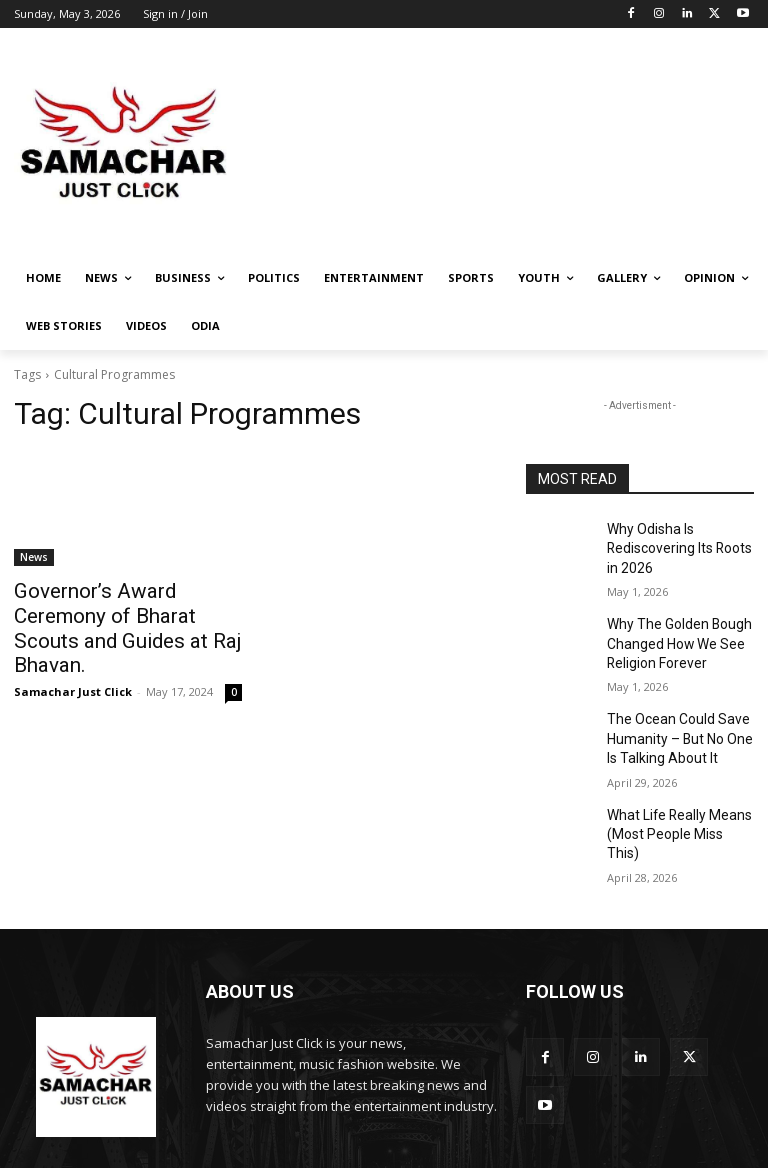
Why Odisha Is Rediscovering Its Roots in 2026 (680, 545)
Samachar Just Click (73, 658)
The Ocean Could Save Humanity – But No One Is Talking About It (678, 720)
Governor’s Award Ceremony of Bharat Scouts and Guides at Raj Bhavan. (122, 612)
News (34, 557)
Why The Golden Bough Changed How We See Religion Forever (671, 632)
